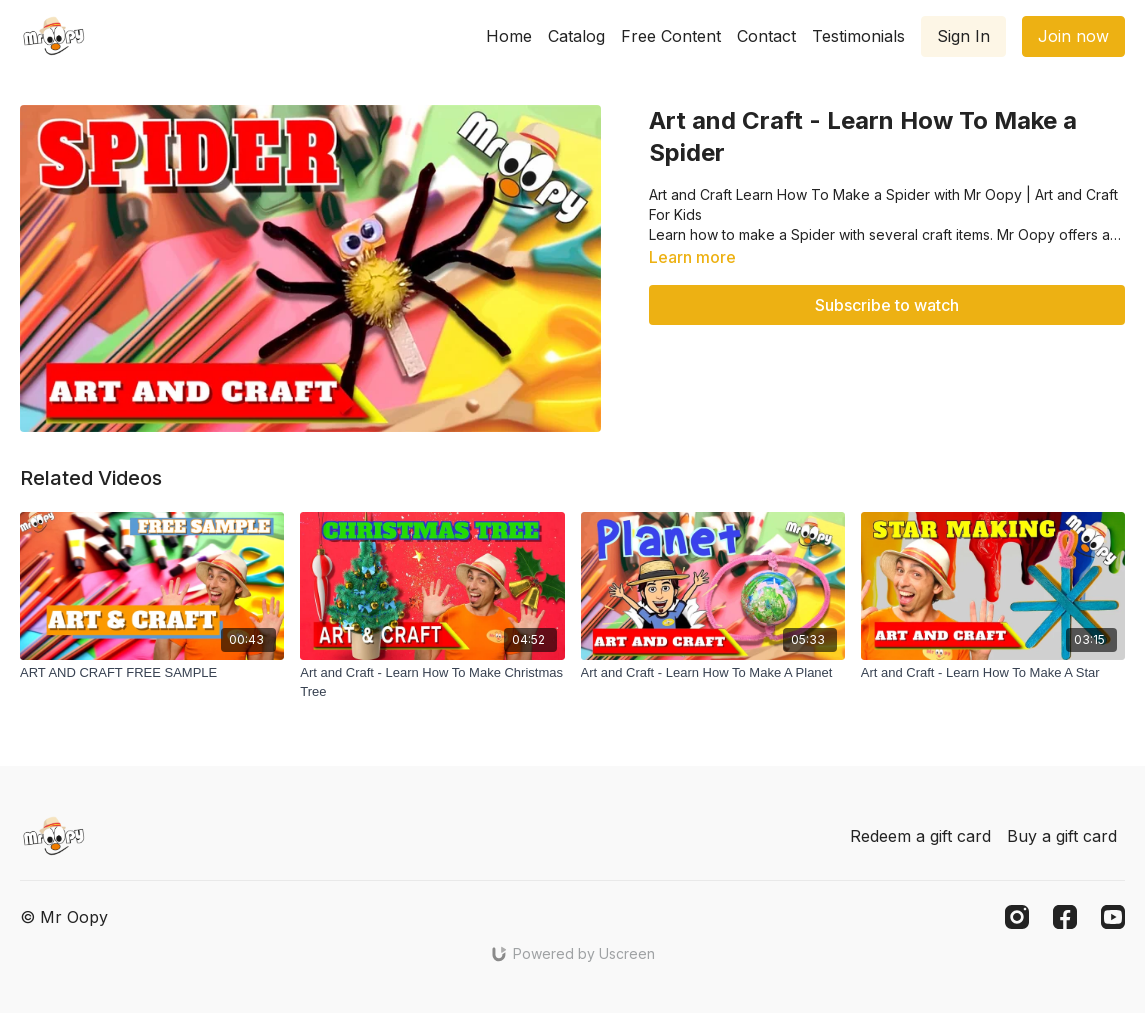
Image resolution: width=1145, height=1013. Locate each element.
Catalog (576, 36)
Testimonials (858, 36)
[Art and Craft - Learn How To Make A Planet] (713, 673)
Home (509, 36)
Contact (766, 36)
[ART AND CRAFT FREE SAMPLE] (152, 673)
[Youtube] (1113, 917)
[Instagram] (1017, 917)
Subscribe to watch (887, 305)
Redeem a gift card (920, 836)
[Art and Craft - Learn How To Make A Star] (993, 673)
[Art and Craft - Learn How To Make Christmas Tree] (432, 682)
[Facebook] (1065, 917)
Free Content (671, 36)
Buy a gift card (1062, 836)
